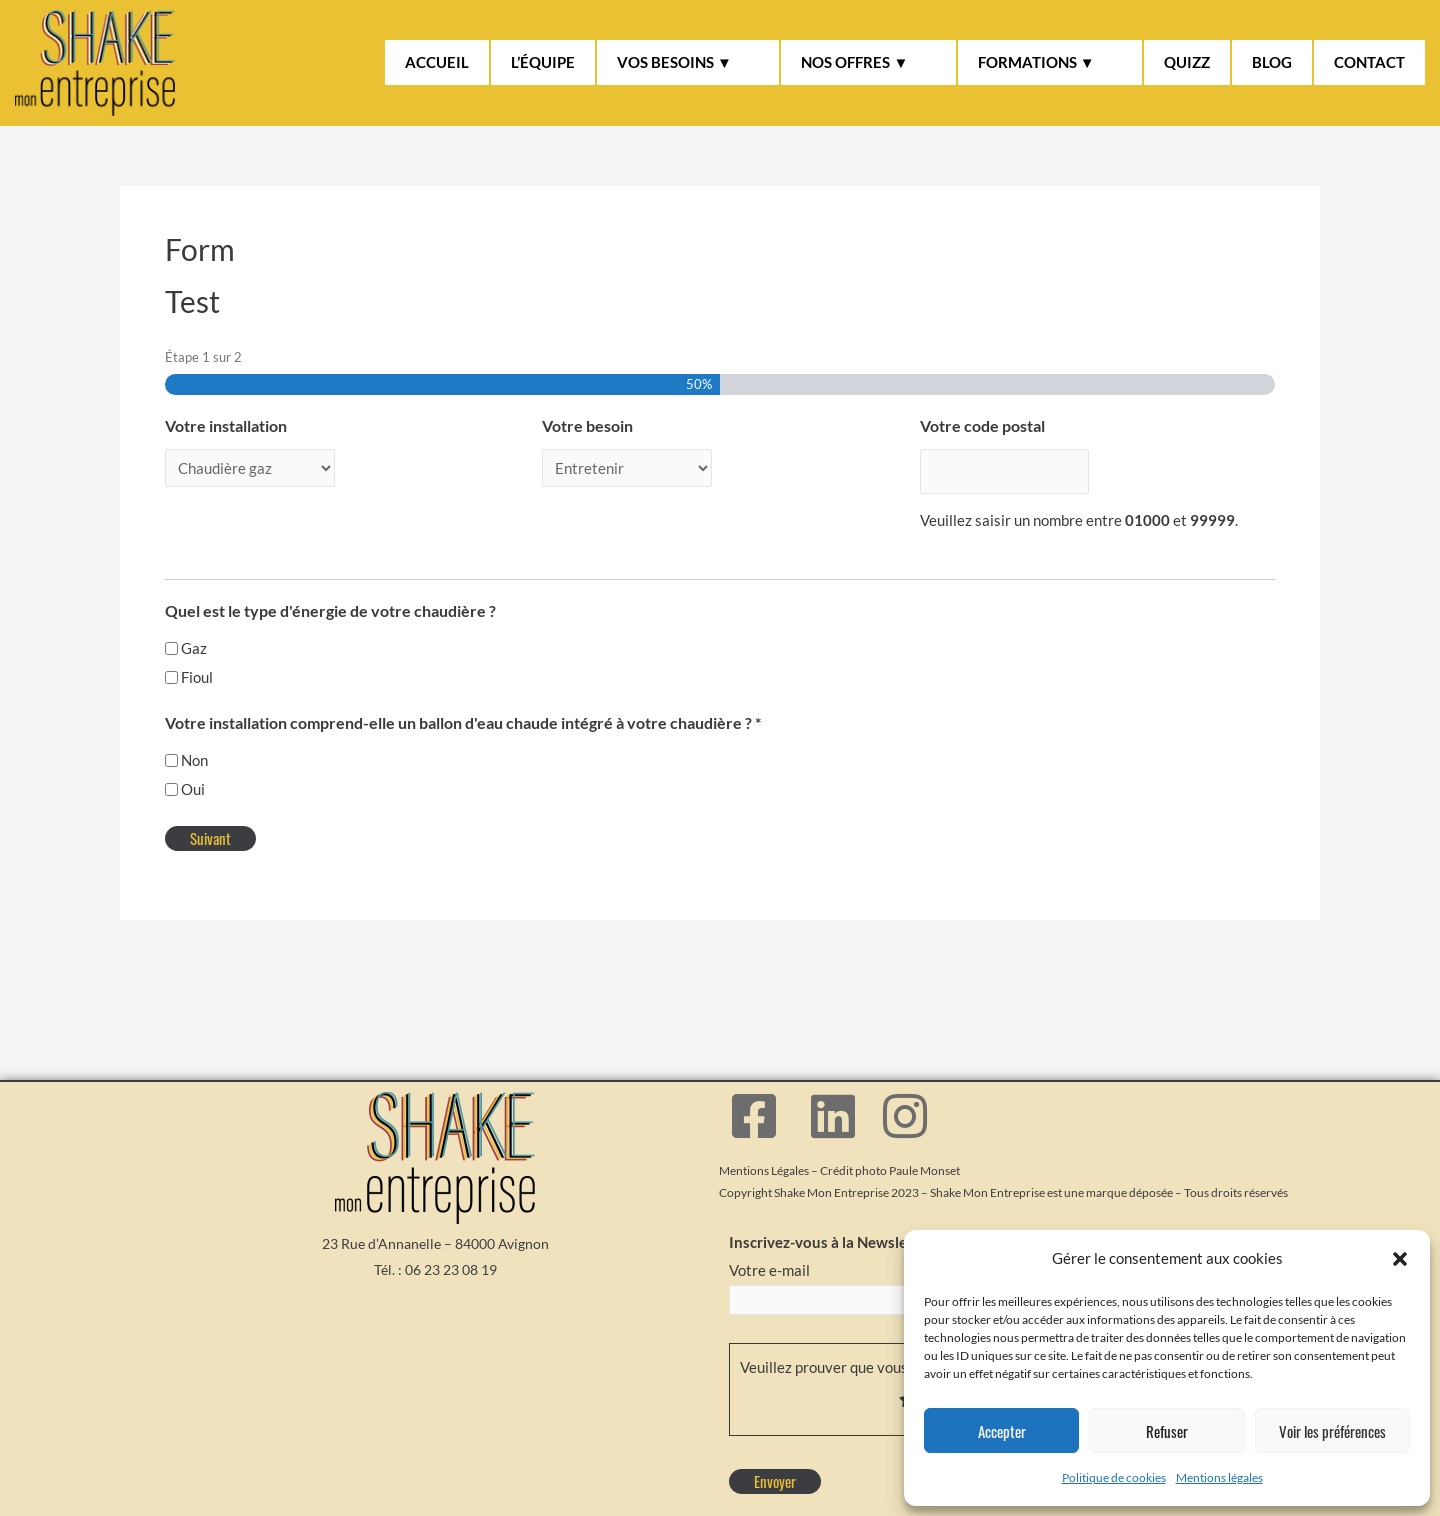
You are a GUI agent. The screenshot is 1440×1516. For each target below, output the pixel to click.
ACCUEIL (437, 62)
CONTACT (1369, 62)
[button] (1400, 1259)
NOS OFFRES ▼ (854, 62)
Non (194, 750)
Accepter (1002, 1431)
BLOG (1272, 62)
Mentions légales (1219, 1477)
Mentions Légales (764, 1162)
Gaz (194, 638)
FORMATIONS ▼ (1036, 62)
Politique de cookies (1114, 1477)
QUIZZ (1187, 62)
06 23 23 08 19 (451, 1261)
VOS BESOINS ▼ (674, 62)
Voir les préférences (1332, 1431)
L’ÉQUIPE (543, 62)
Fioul (197, 667)
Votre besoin (587, 425)
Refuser (1167, 1431)
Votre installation (226, 425)
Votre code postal (982, 425)
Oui (193, 779)
